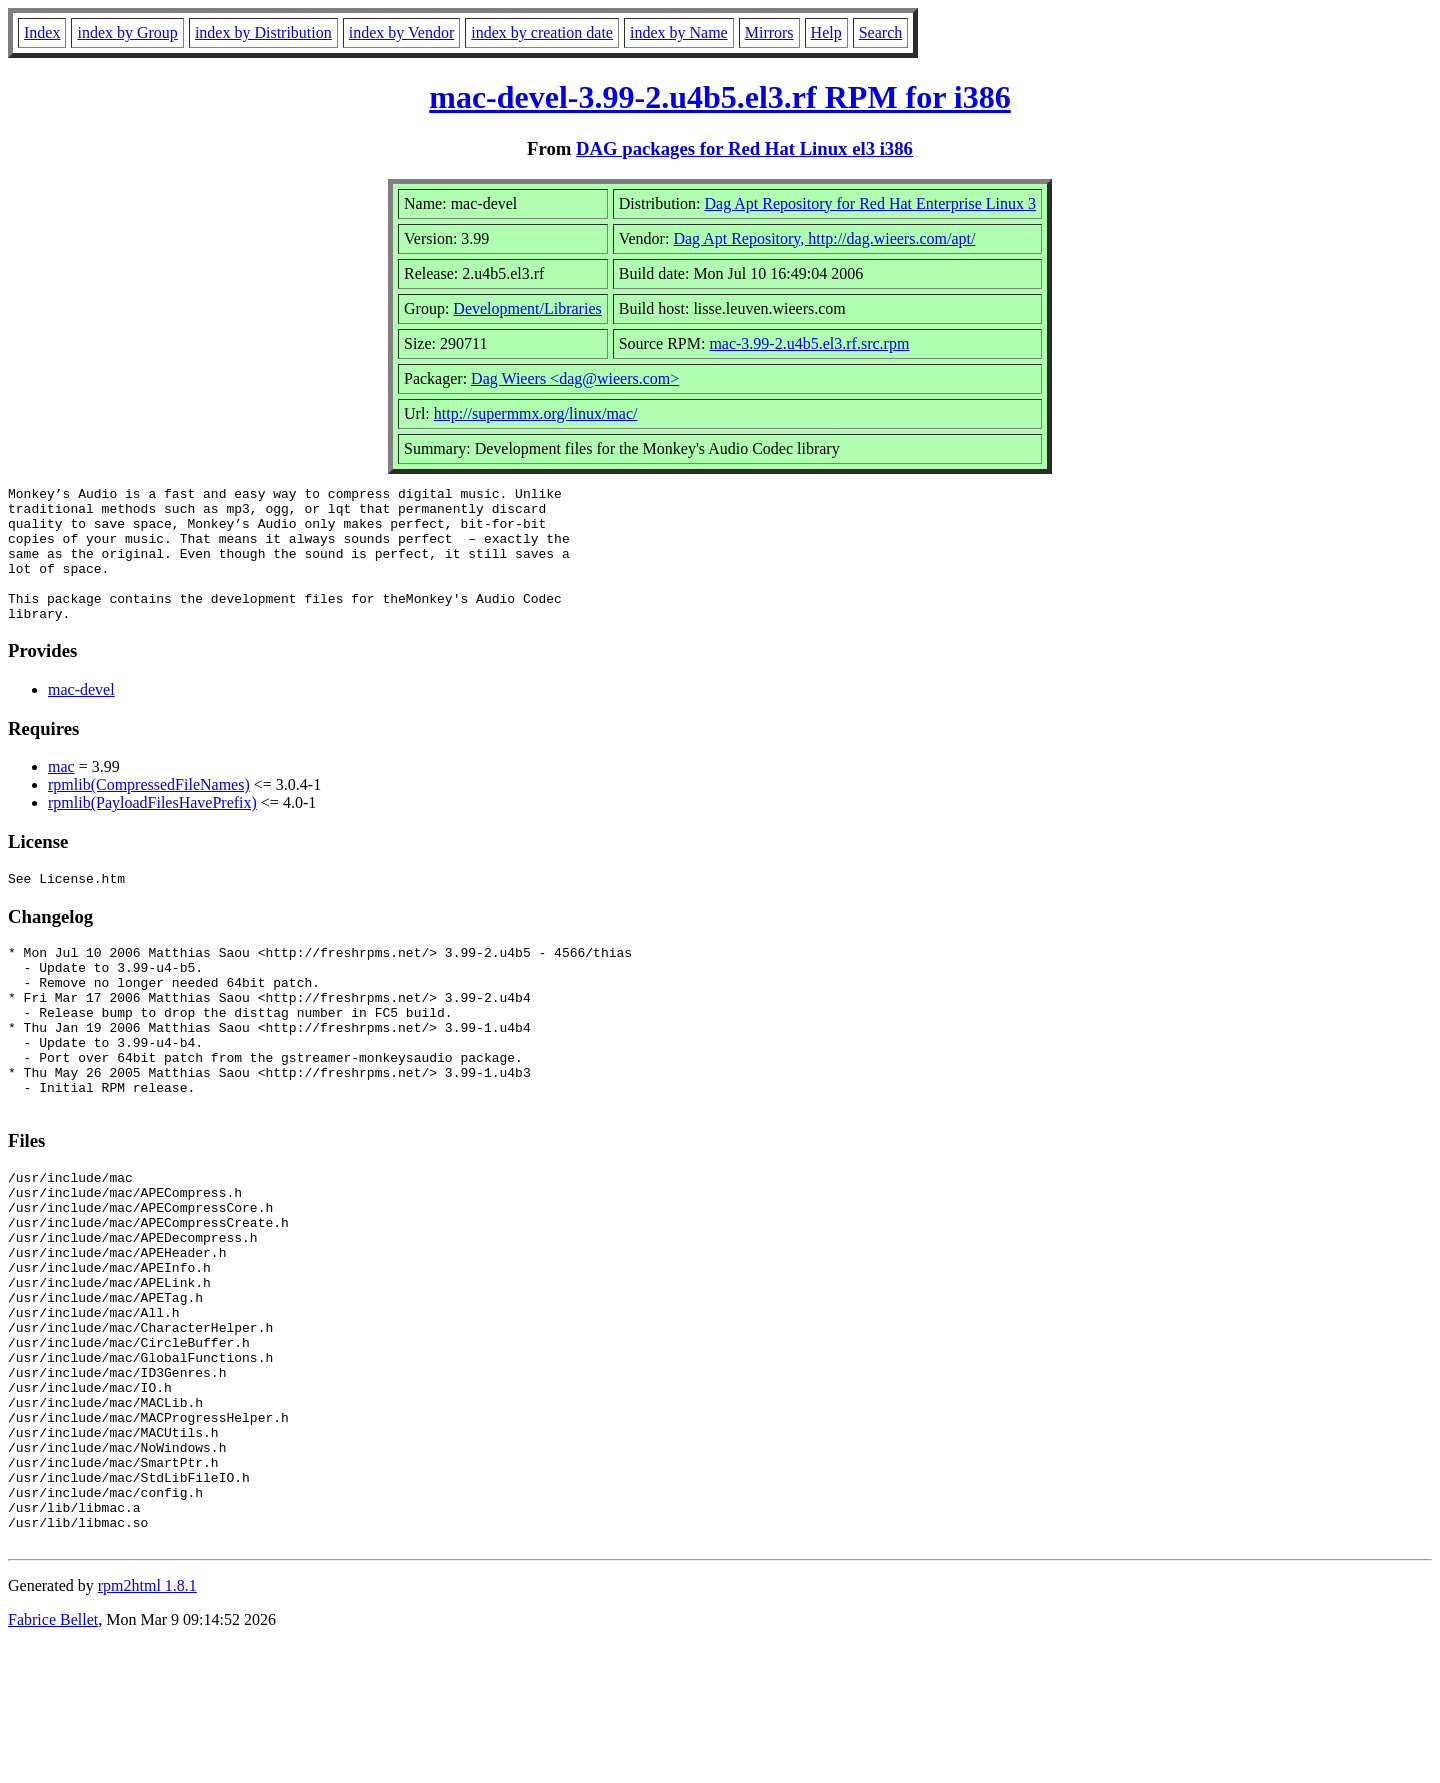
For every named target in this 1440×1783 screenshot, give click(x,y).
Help (826, 32)
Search (881, 32)
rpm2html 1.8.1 (147, 1723)
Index (42, 32)
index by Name (679, 32)
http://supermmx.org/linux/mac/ (536, 413)
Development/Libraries (527, 308)
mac (61, 793)
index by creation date (542, 32)
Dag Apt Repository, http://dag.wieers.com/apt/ (824, 238)
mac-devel (81, 716)
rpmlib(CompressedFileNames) (149, 811)
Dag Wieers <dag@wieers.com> (575, 378)
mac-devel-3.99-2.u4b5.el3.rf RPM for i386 (720, 97)
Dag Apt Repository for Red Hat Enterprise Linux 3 (871, 203)
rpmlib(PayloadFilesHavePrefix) (152, 829)
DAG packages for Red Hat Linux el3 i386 (744, 148)
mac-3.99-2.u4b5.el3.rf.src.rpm (809, 343)
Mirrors (769, 32)
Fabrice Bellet (53, 1757)
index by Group (127, 32)
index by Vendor (401, 32)
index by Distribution (263, 32)
